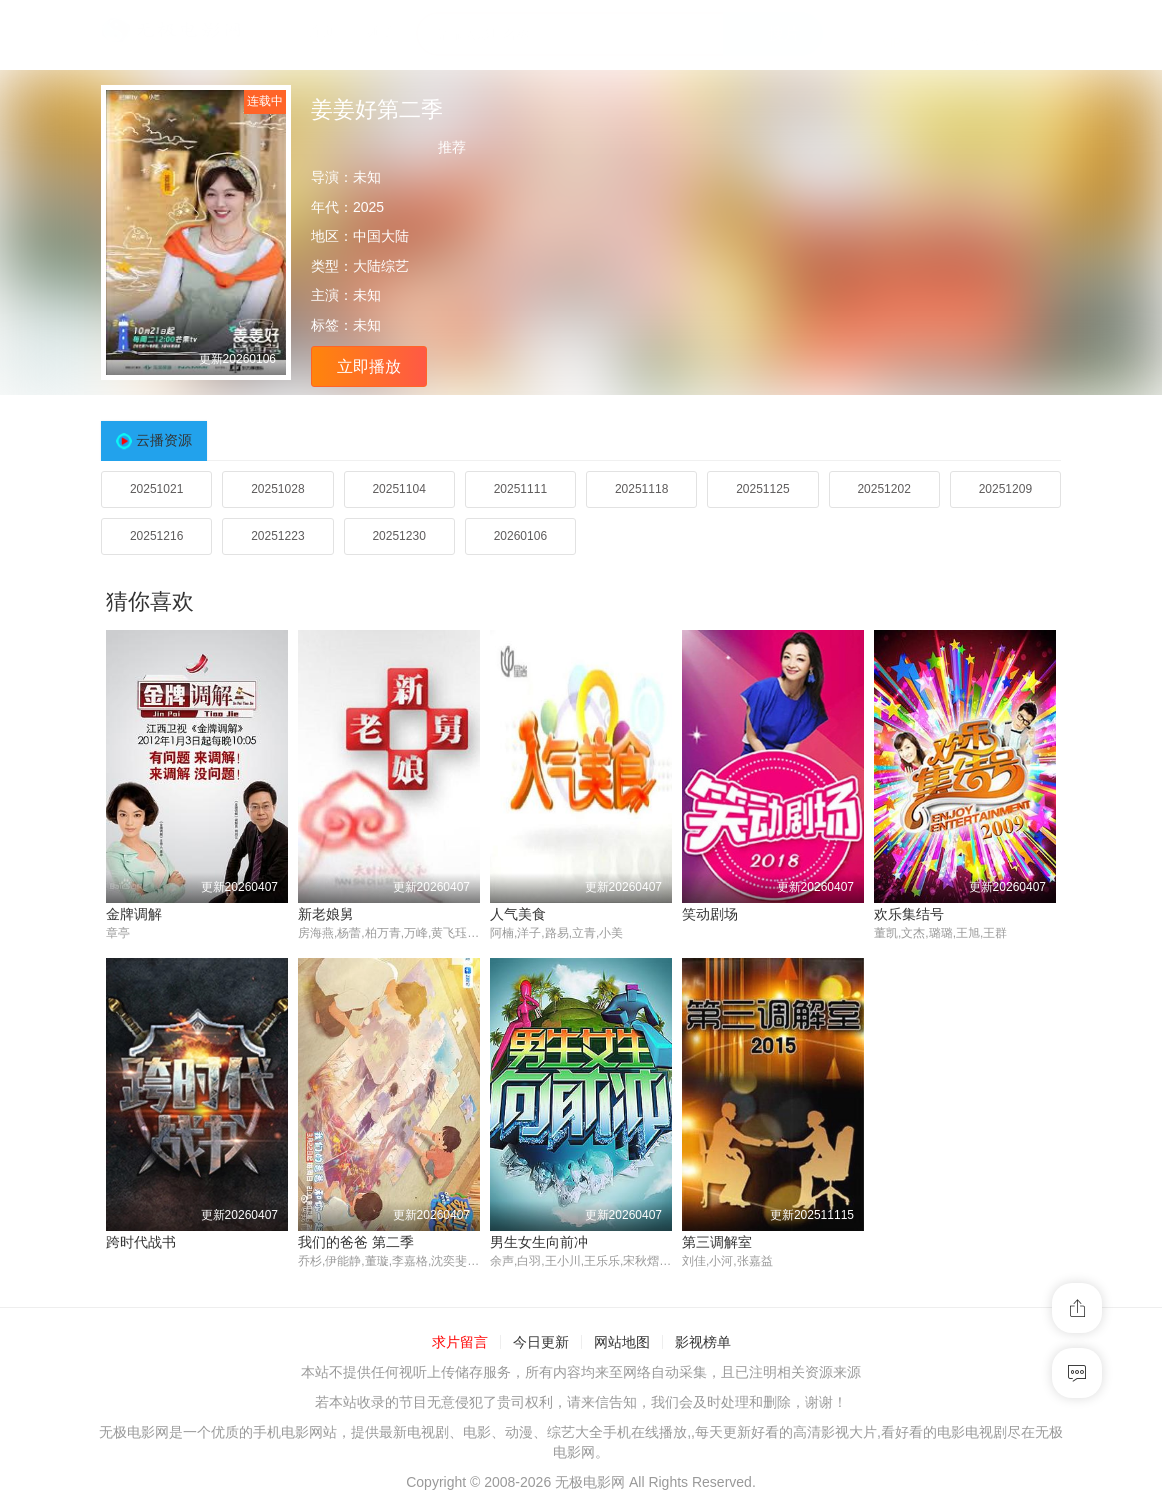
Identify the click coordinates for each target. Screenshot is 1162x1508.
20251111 (520, 489)
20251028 (277, 489)
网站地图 (622, 1343)
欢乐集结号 (909, 914)
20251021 (156, 489)
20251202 (883, 489)
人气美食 (518, 914)
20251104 (398, 489)
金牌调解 (134, 914)
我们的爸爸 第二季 (356, 1242)
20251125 (762, 489)
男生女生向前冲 (539, 1242)
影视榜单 (703, 1343)
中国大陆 (381, 236)
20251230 (398, 536)
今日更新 (541, 1343)
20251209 (1005, 489)
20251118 (641, 489)
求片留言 (460, 1343)
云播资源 (164, 440)
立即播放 (369, 366)
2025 (368, 207)
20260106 (520, 536)
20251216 (156, 536)
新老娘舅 (326, 914)
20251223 (277, 536)
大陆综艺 (381, 266)
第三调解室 (717, 1242)
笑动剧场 (710, 914)
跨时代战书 (141, 1242)
